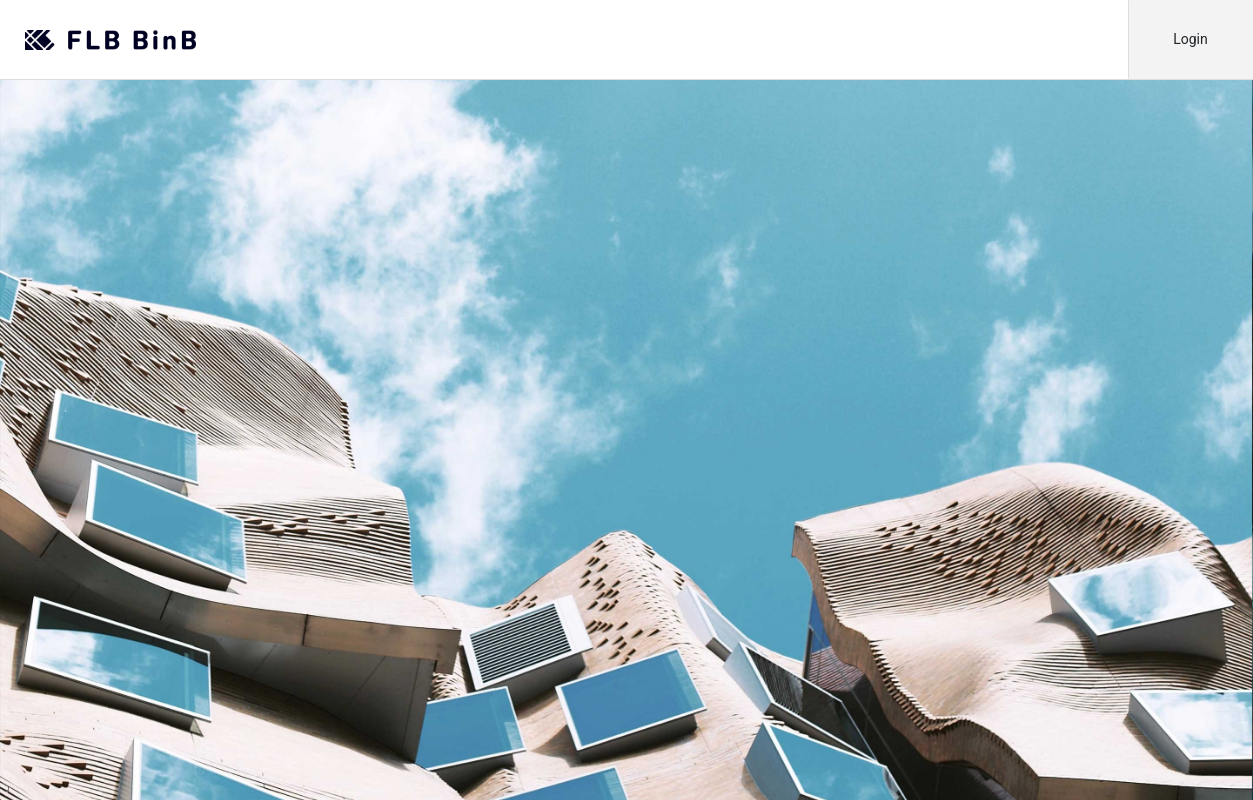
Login (1190, 39)
